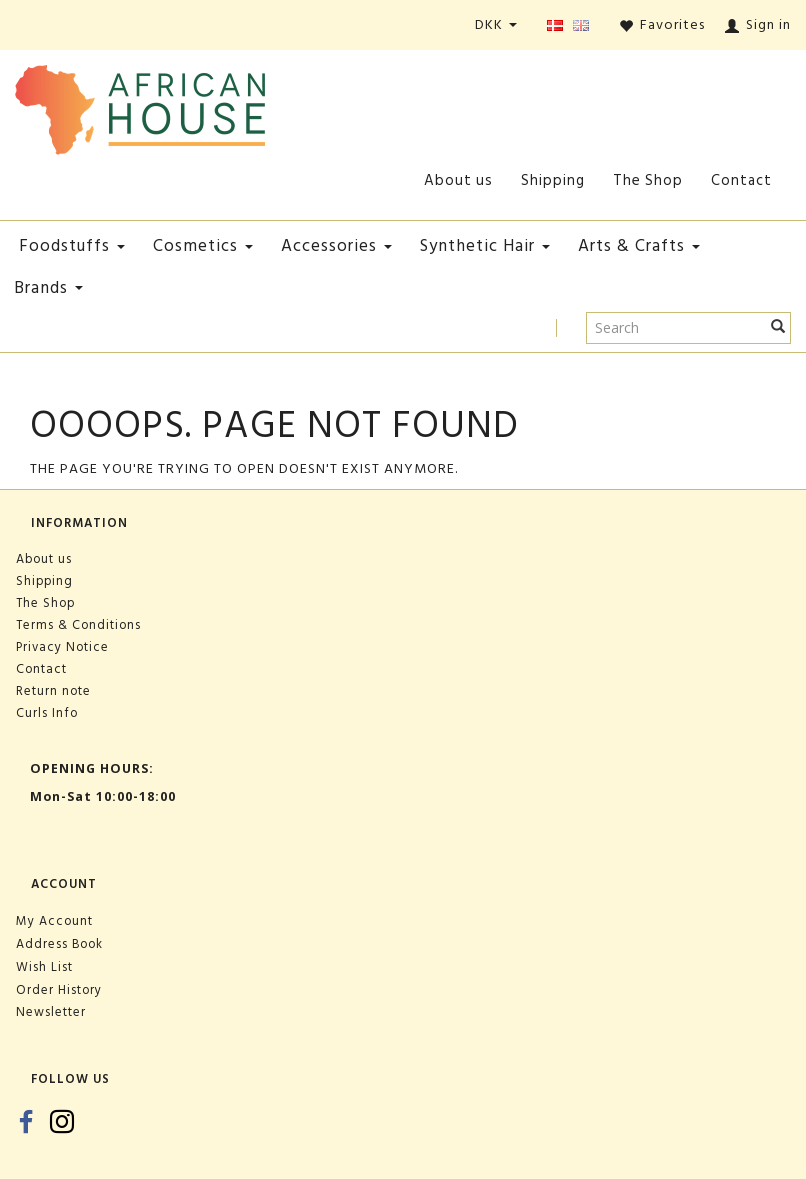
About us (458, 180)
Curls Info (47, 713)
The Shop (648, 180)
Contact (741, 180)
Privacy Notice (62, 647)
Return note (53, 691)
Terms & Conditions (78, 625)
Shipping (553, 180)
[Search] (778, 328)
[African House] (140, 105)
